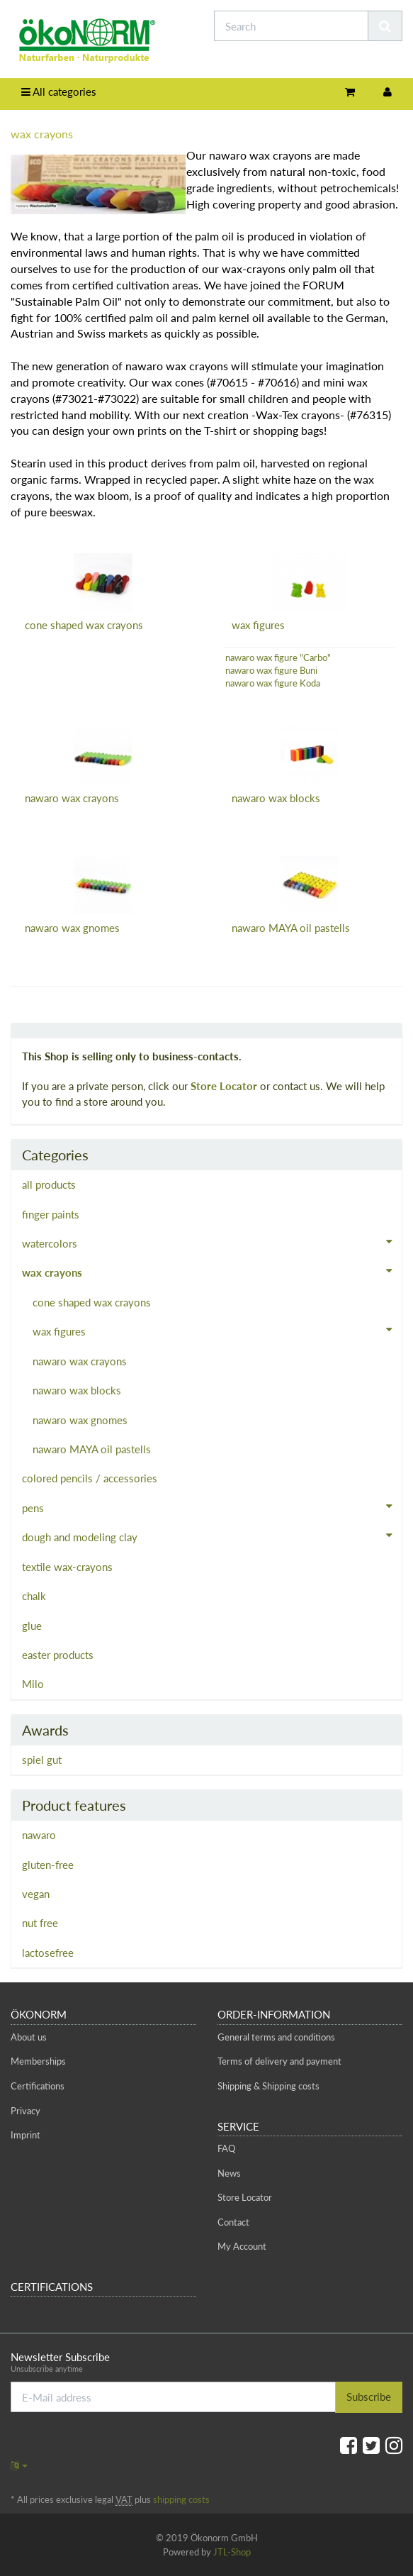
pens (212, 1506)
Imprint (25, 2135)
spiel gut (42, 1759)
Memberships (38, 2061)
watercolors (212, 1242)
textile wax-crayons (67, 1566)
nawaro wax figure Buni (271, 670)
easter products (58, 1654)
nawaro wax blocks (276, 798)
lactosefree (48, 1952)
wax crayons (212, 1271)
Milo (33, 1683)
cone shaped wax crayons (84, 624)
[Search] (291, 26)
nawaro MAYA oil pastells (291, 927)
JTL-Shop (232, 2552)
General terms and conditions (276, 2037)
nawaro (39, 1834)
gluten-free (48, 1864)
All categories (58, 91)
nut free (40, 1922)
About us (29, 2037)
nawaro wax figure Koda (272, 683)
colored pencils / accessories (89, 1478)
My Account (241, 2246)
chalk (34, 1595)
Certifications (37, 2086)
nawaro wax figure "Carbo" (278, 657)
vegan (36, 1893)
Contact (233, 2222)
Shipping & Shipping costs (268, 2086)
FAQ (226, 2148)
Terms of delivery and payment (279, 2061)
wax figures (258, 624)
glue (32, 1625)
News (229, 2173)
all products (49, 1184)
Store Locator (224, 1085)
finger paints (50, 1214)
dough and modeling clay (212, 1535)
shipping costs (181, 2499)
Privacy (25, 2110)
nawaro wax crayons (72, 798)
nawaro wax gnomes (72, 927)
